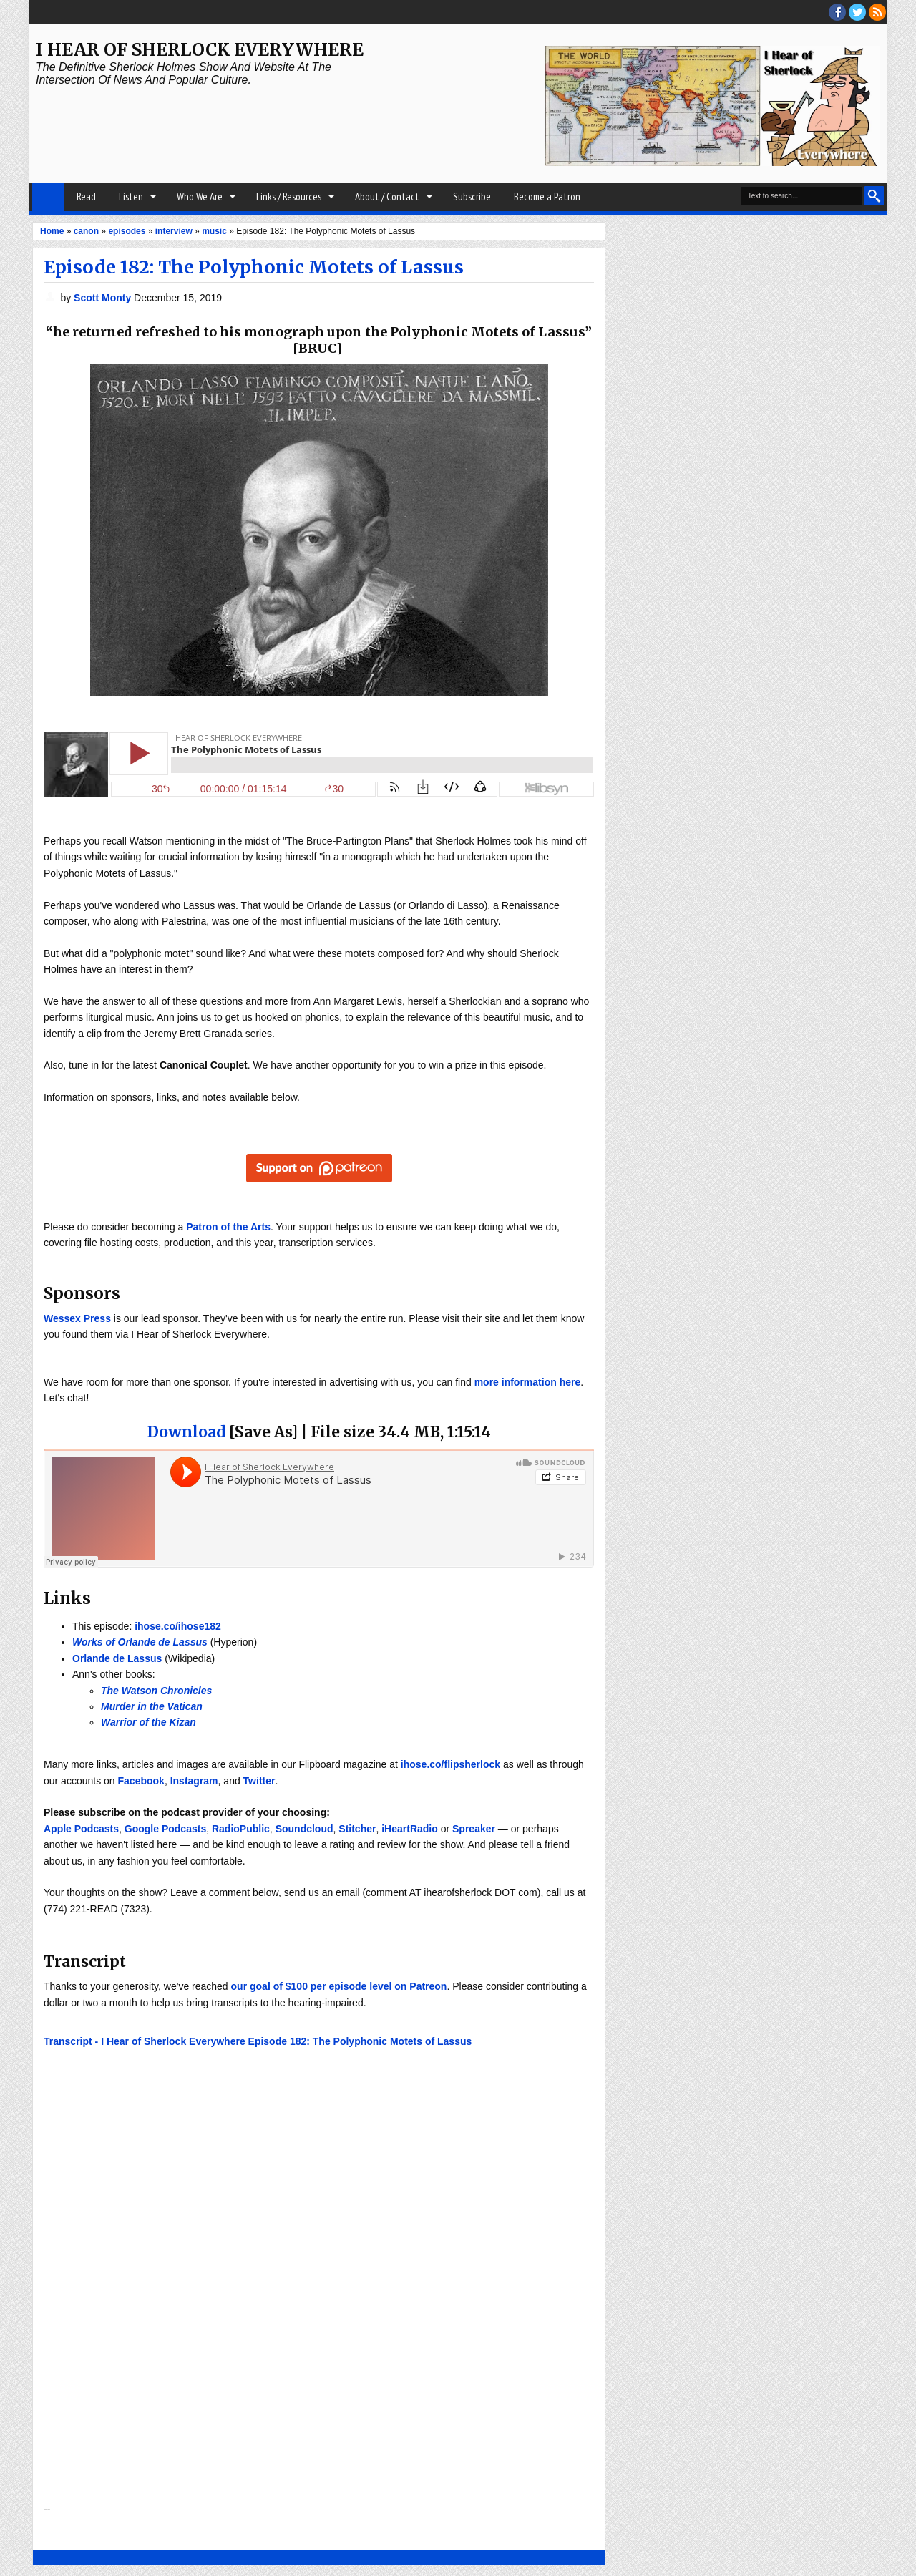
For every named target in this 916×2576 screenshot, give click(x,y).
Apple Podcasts (81, 1828)
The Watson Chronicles (156, 1690)
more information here (527, 1382)
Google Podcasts (165, 1828)
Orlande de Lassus (117, 1658)
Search (874, 195)
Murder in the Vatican (152, 1706)
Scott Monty (104, 297)
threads (857, 12)
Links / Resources (288, 196)
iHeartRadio (409, 1828)
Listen (131, 196)
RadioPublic (241, 1828)
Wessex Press (77, 1318)
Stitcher (357, 1828)
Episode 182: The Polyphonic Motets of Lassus (254, 267)
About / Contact (387, 196)
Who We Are (200, 196)
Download (186, 1432)
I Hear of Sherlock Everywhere (200, 50)
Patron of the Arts (228, 1227)
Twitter (259, 1781)
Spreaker (473, 1828)
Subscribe (472, 196)
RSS (877, 12)
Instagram (194, 1781)
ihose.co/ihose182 (178, 1626)
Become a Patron (547, 196)
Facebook (141, 1781)
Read (86, 196)
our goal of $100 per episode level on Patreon (339, 1986)
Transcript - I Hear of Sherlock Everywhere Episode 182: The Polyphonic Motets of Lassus (258, 2041)
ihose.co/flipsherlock (450, 1764)
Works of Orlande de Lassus (140, 1642)
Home (48, 197)
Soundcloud (304, 1828)
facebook (837, 12)
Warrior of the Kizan (148, 1722)
